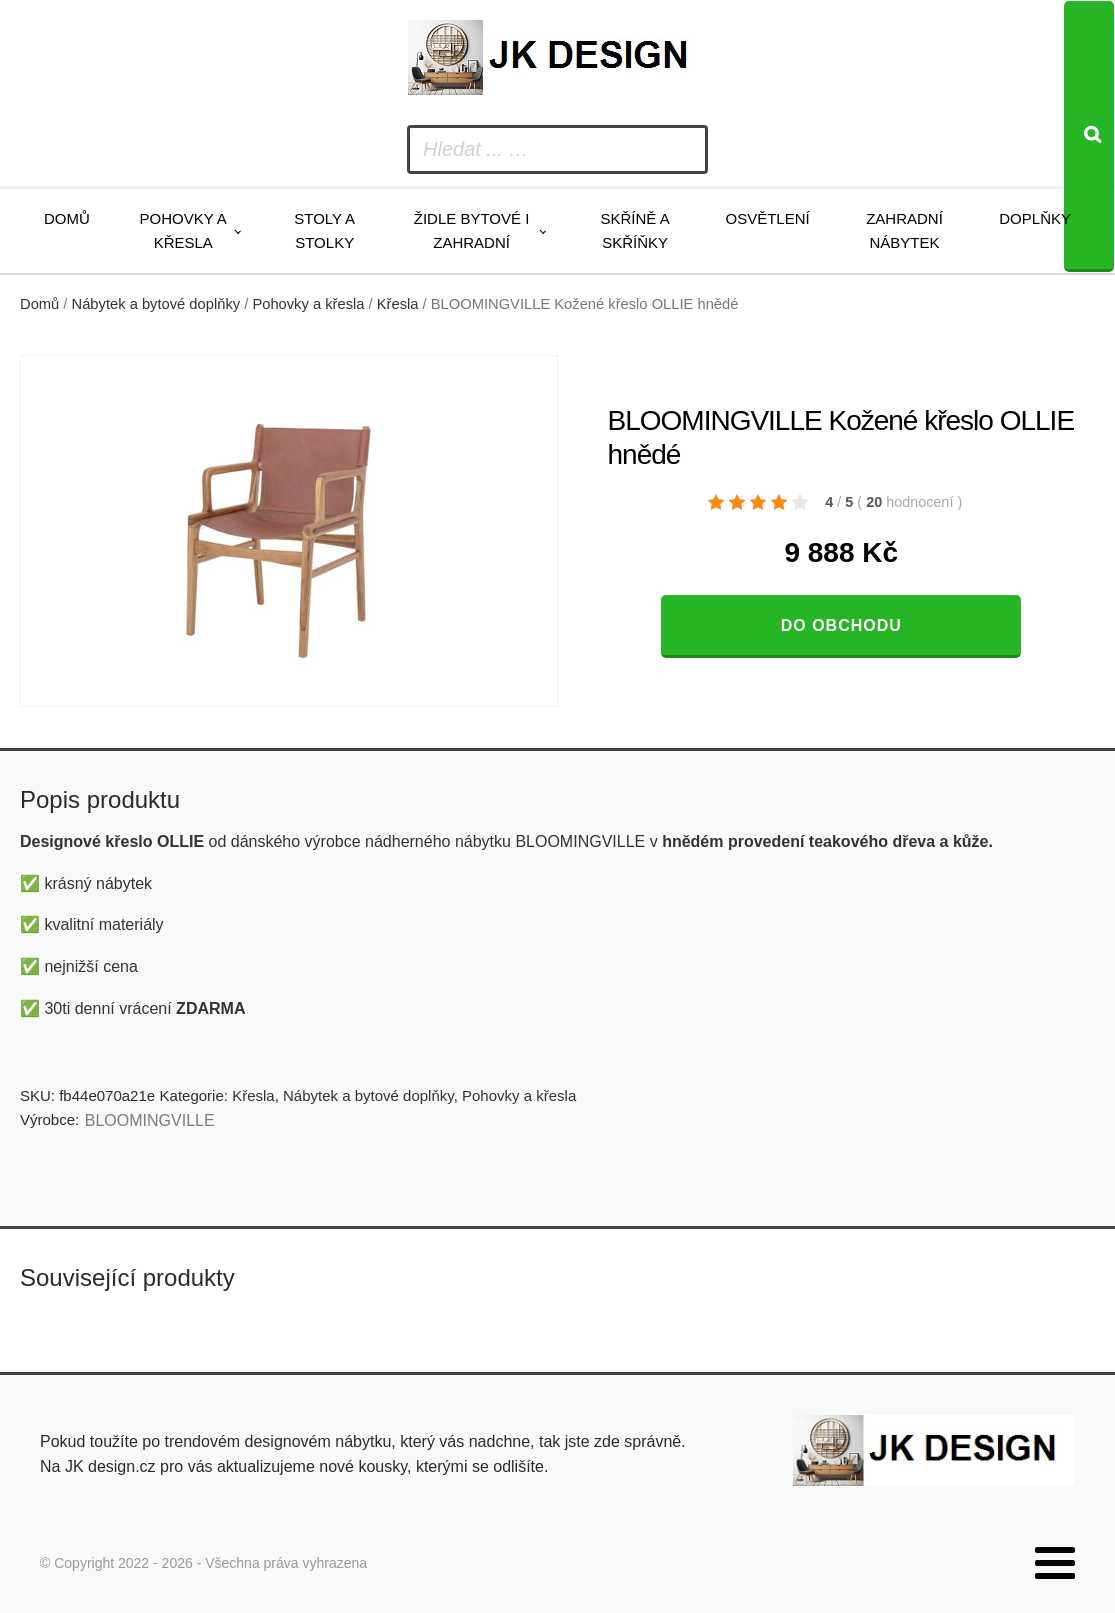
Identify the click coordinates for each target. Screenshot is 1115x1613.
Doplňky (1035, 218)
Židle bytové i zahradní (472, 230)
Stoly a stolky (324, 230)
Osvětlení (767, 218)
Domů (67, 218)
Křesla (398, 304)
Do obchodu (841, 625)
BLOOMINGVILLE (150, 1120)
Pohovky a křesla (183, 230)
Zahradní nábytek (904, 230)
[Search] (1089, 136)
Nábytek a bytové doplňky (156, 304)
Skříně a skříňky (635, 230)
